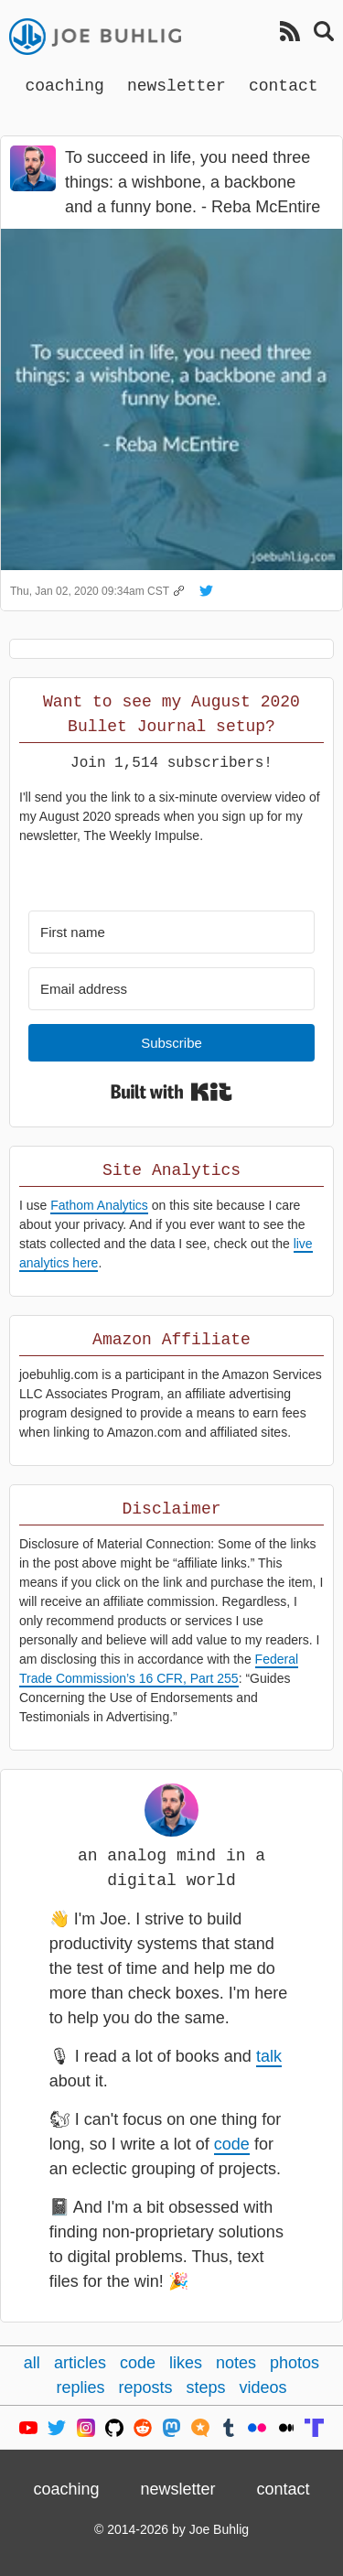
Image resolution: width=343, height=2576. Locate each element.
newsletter (176, 85)
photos (294, 2363)
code (232, 2144)
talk (269, 2056)
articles (80, 2363)
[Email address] (171, 988)
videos (263, 2387)
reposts (145, 2387)
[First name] (171, 932)
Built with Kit (171, 1091)
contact (283, 85)
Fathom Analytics (99, 1205)
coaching (64, 85)
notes (236, 2363)
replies (80, 2387)
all (32, 2363)
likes (185, 2363)
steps (206, 2387)
